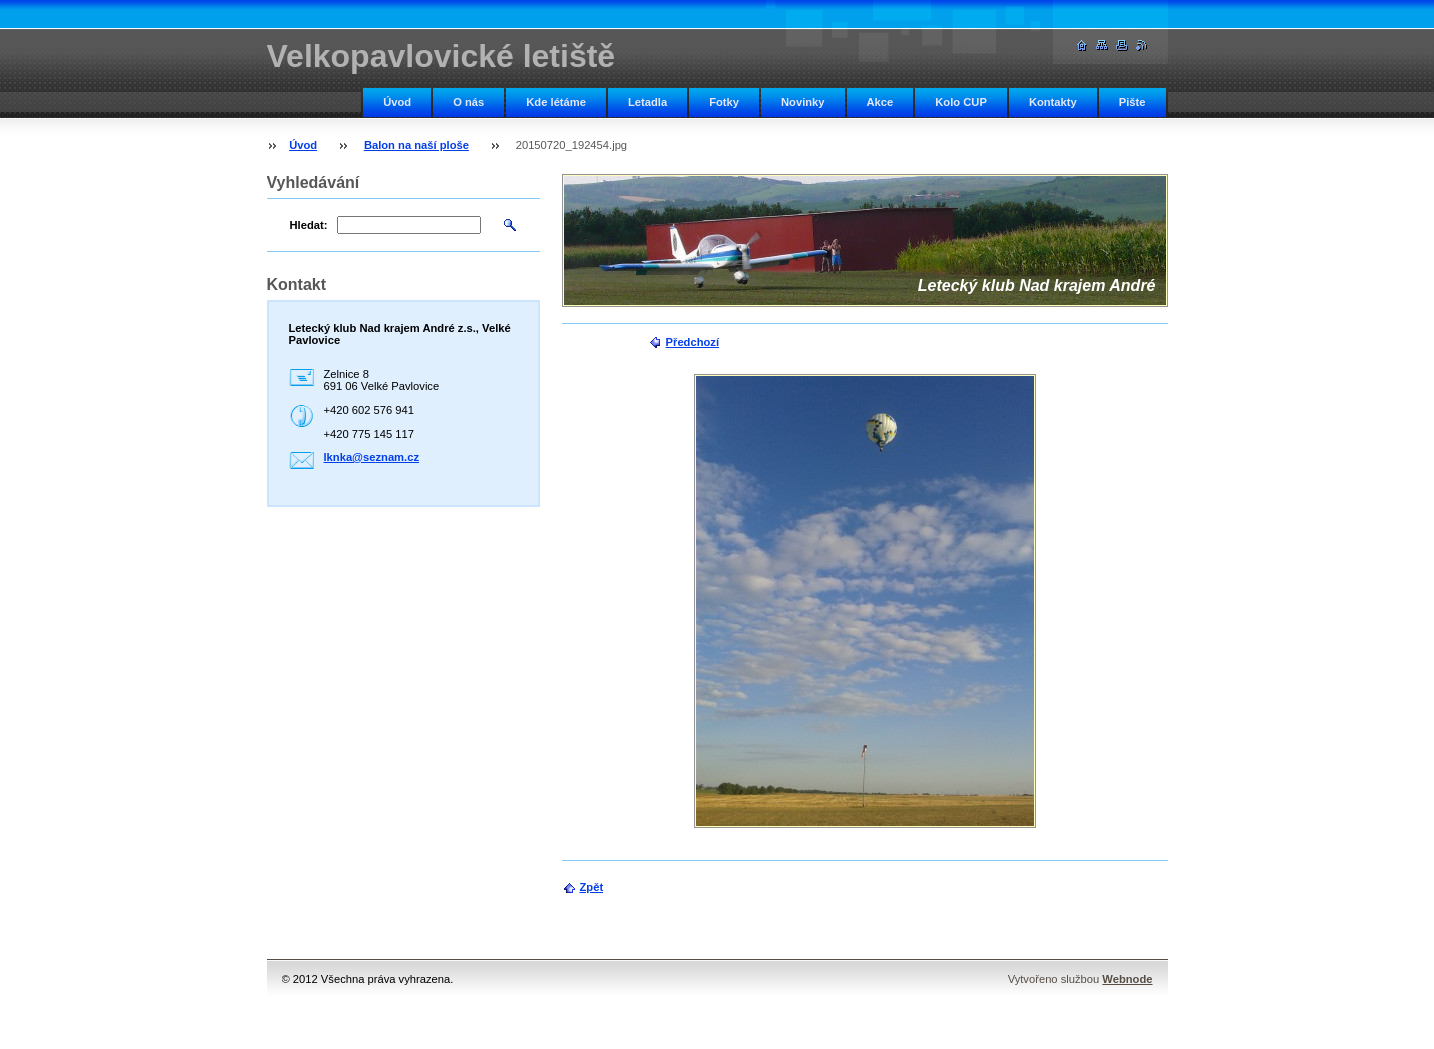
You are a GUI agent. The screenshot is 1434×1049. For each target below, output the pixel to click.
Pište (1132, 102)
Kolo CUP (961, 102)
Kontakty (1053, 102)
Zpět (592, 887)
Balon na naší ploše (416, 145)
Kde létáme (556, 102)
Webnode (1127, 979)
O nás (468, 102)
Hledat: (309, 225)
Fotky (724, 102)
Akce (880, 102)
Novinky (803, 102)
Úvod (397, 102)
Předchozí (692, 342)
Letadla (647, 102)
